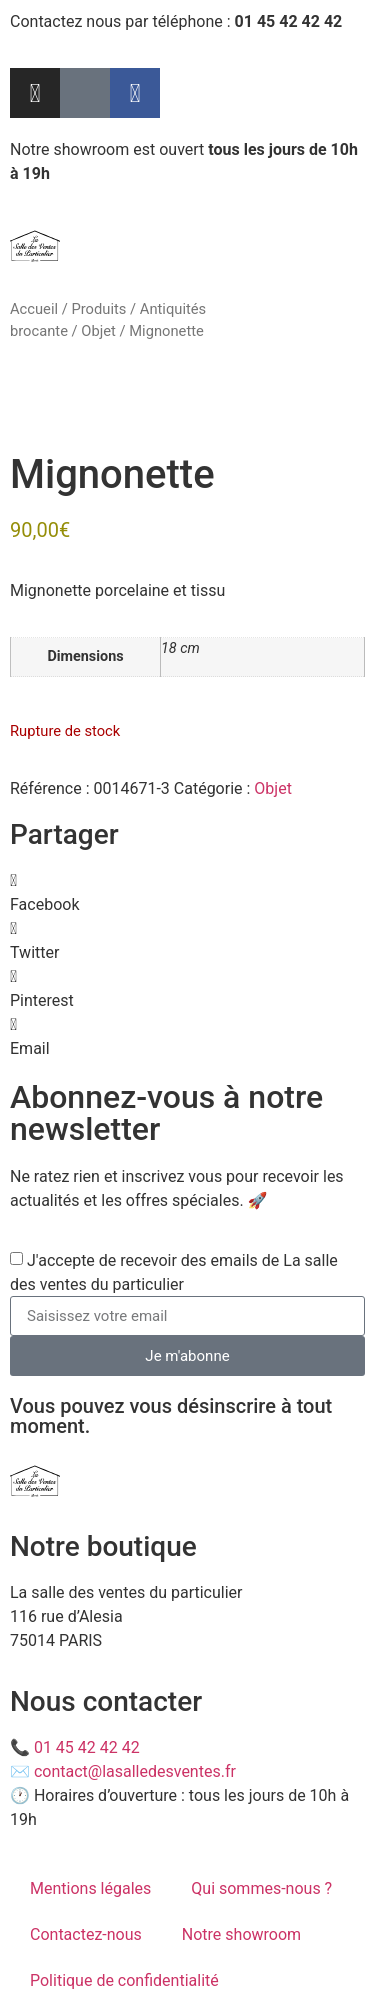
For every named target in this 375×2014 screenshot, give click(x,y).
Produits (98, 309)
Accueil (34, 309)
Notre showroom (241, 1934)
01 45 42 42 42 (87, 1747)
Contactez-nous (86, 1934)
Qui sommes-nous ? (261, 1888)
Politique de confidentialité (124, 1980)
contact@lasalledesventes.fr (135, 1771)
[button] (187, 893)
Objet (98, 331)
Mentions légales (90, 1888)
